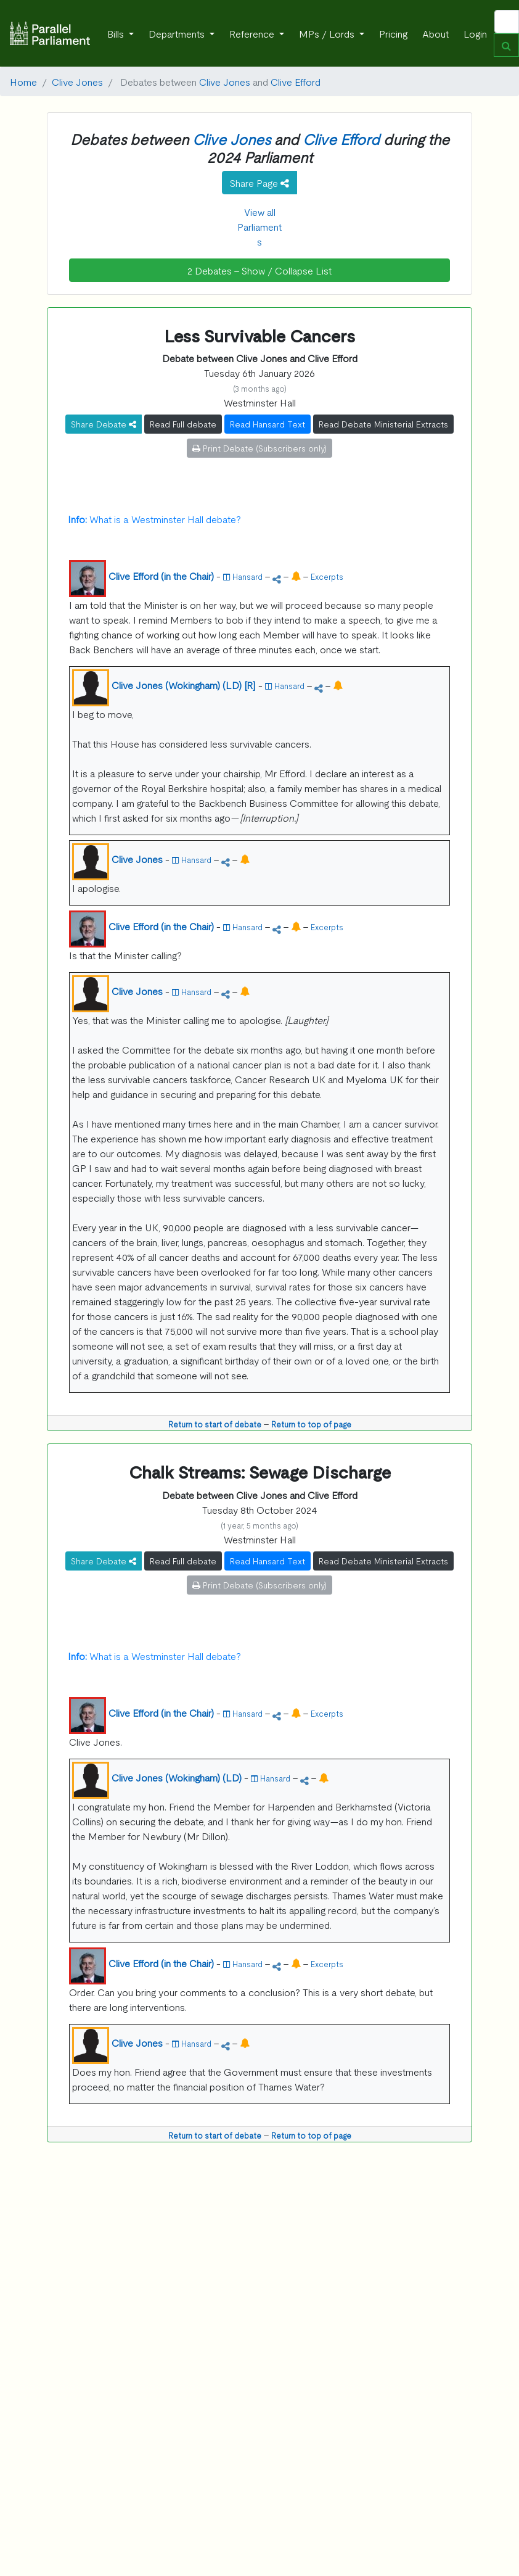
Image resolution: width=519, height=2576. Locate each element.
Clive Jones (77, 81)
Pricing (393, 33)
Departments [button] (178, 33)
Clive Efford (296, 81)
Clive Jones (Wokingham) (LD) (177, 1777)
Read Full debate (183, 424)
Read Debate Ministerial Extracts (383, 424)
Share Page (259, 182)
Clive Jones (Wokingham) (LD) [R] (184, 684)
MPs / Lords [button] (328, 33)
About (435, 33)
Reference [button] (253, 33)
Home (23, 81)
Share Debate (103, 424)
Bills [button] (116, 33)
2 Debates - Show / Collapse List (259, 270)
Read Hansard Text (267, 424)
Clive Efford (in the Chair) (161, 575)
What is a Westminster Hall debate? (154, 519)
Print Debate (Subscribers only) (259, 448)
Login (475, 33)
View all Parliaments (259, 226)
